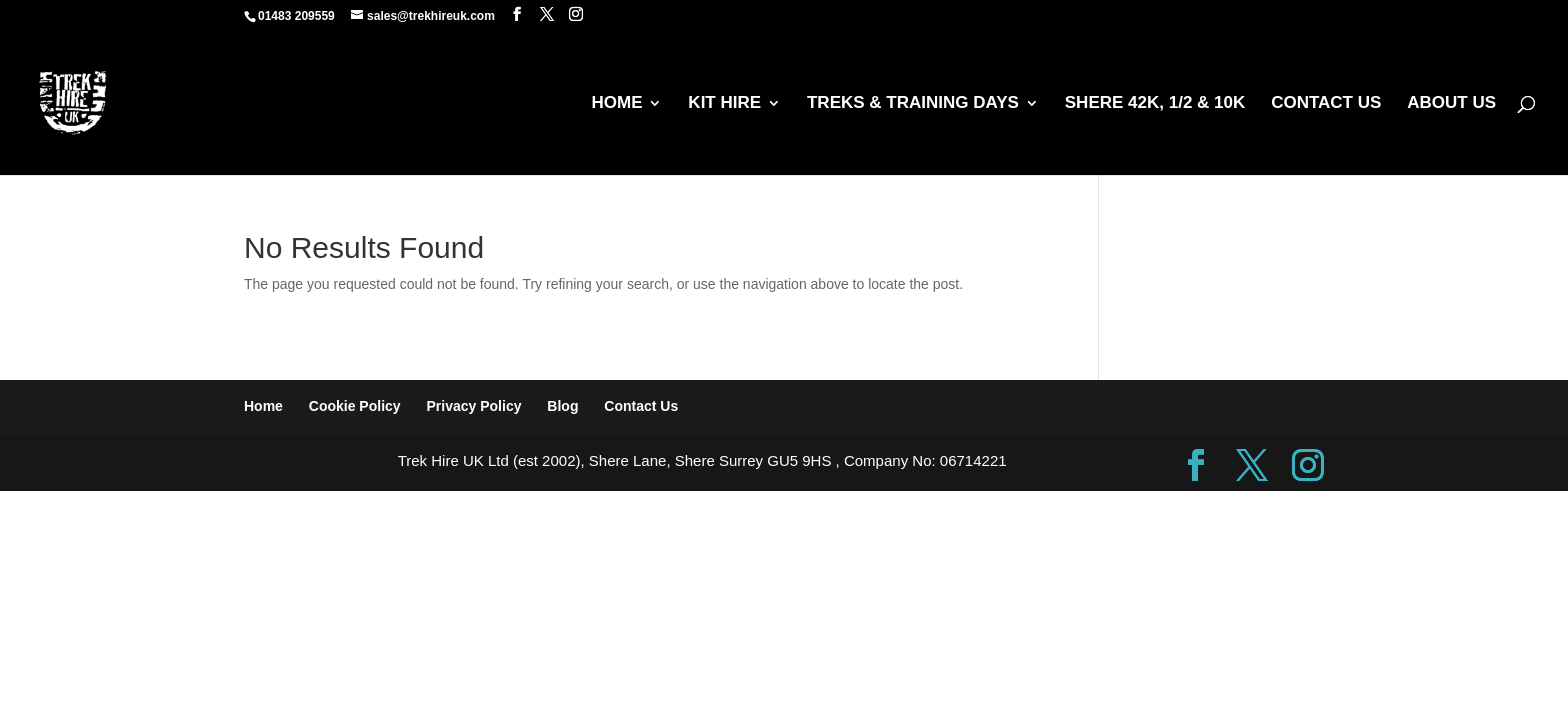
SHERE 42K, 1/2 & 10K (1155, 104)
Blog (562, 406)
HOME (616, 104)
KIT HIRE (724, 104)
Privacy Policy (474, 406)
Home (263, 406)
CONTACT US (1326, 104)
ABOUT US (1451, 104)
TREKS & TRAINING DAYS (913, 104)
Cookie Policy (355, 406)
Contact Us (641, 406)
